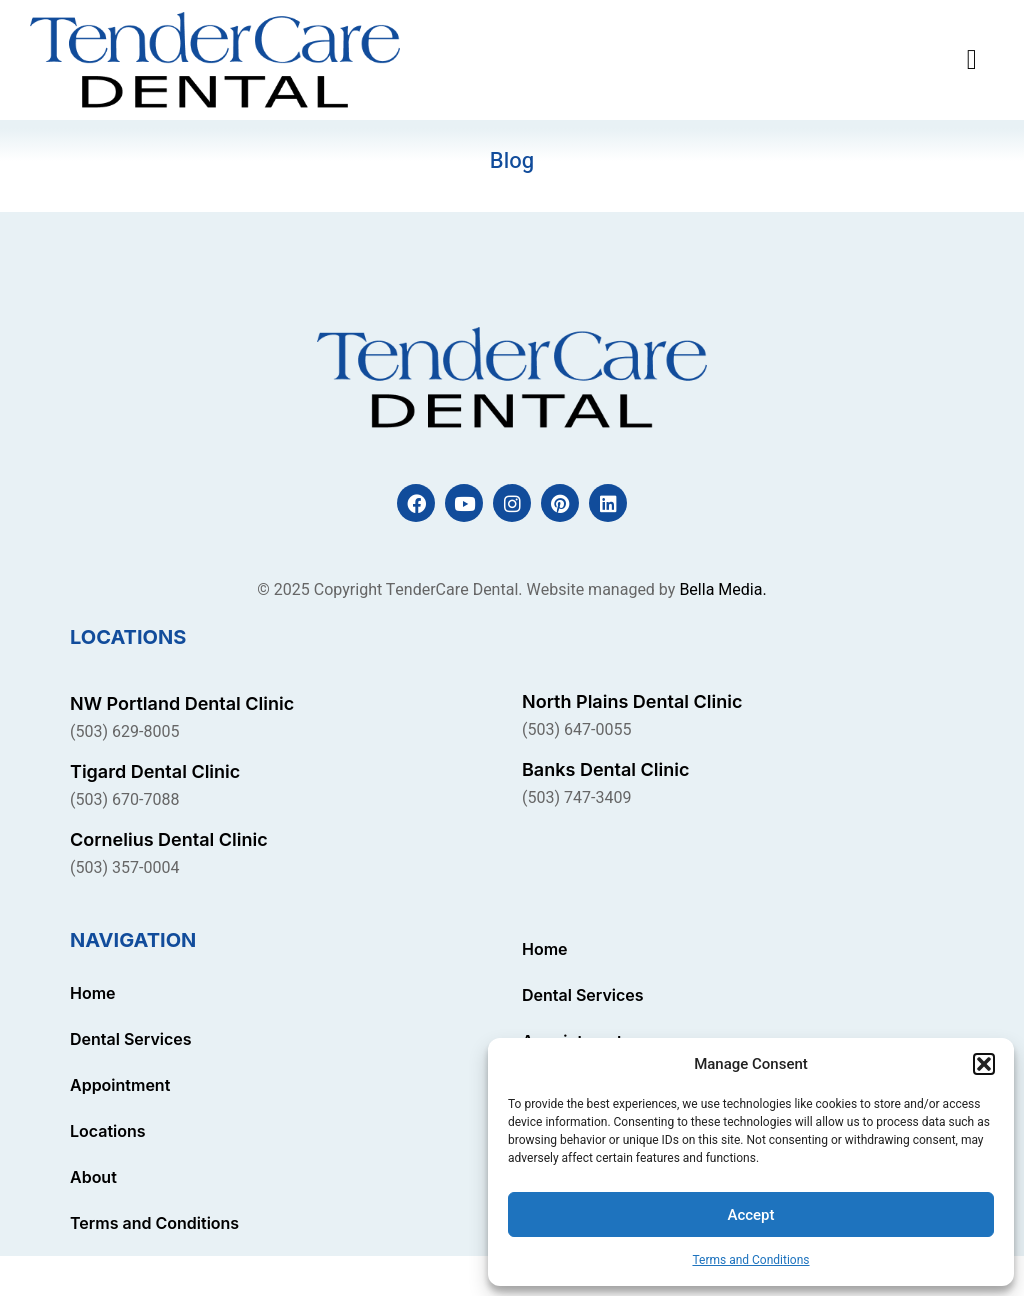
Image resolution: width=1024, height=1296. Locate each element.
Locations (108, 1131)
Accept (750, 1215)
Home (93, 993)
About (93, 1177)
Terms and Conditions (750, 1260)
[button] (984, 1064)
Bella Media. (722, 590)
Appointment (120, 1085)
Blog (512, 161)
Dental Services (131, 1039)
